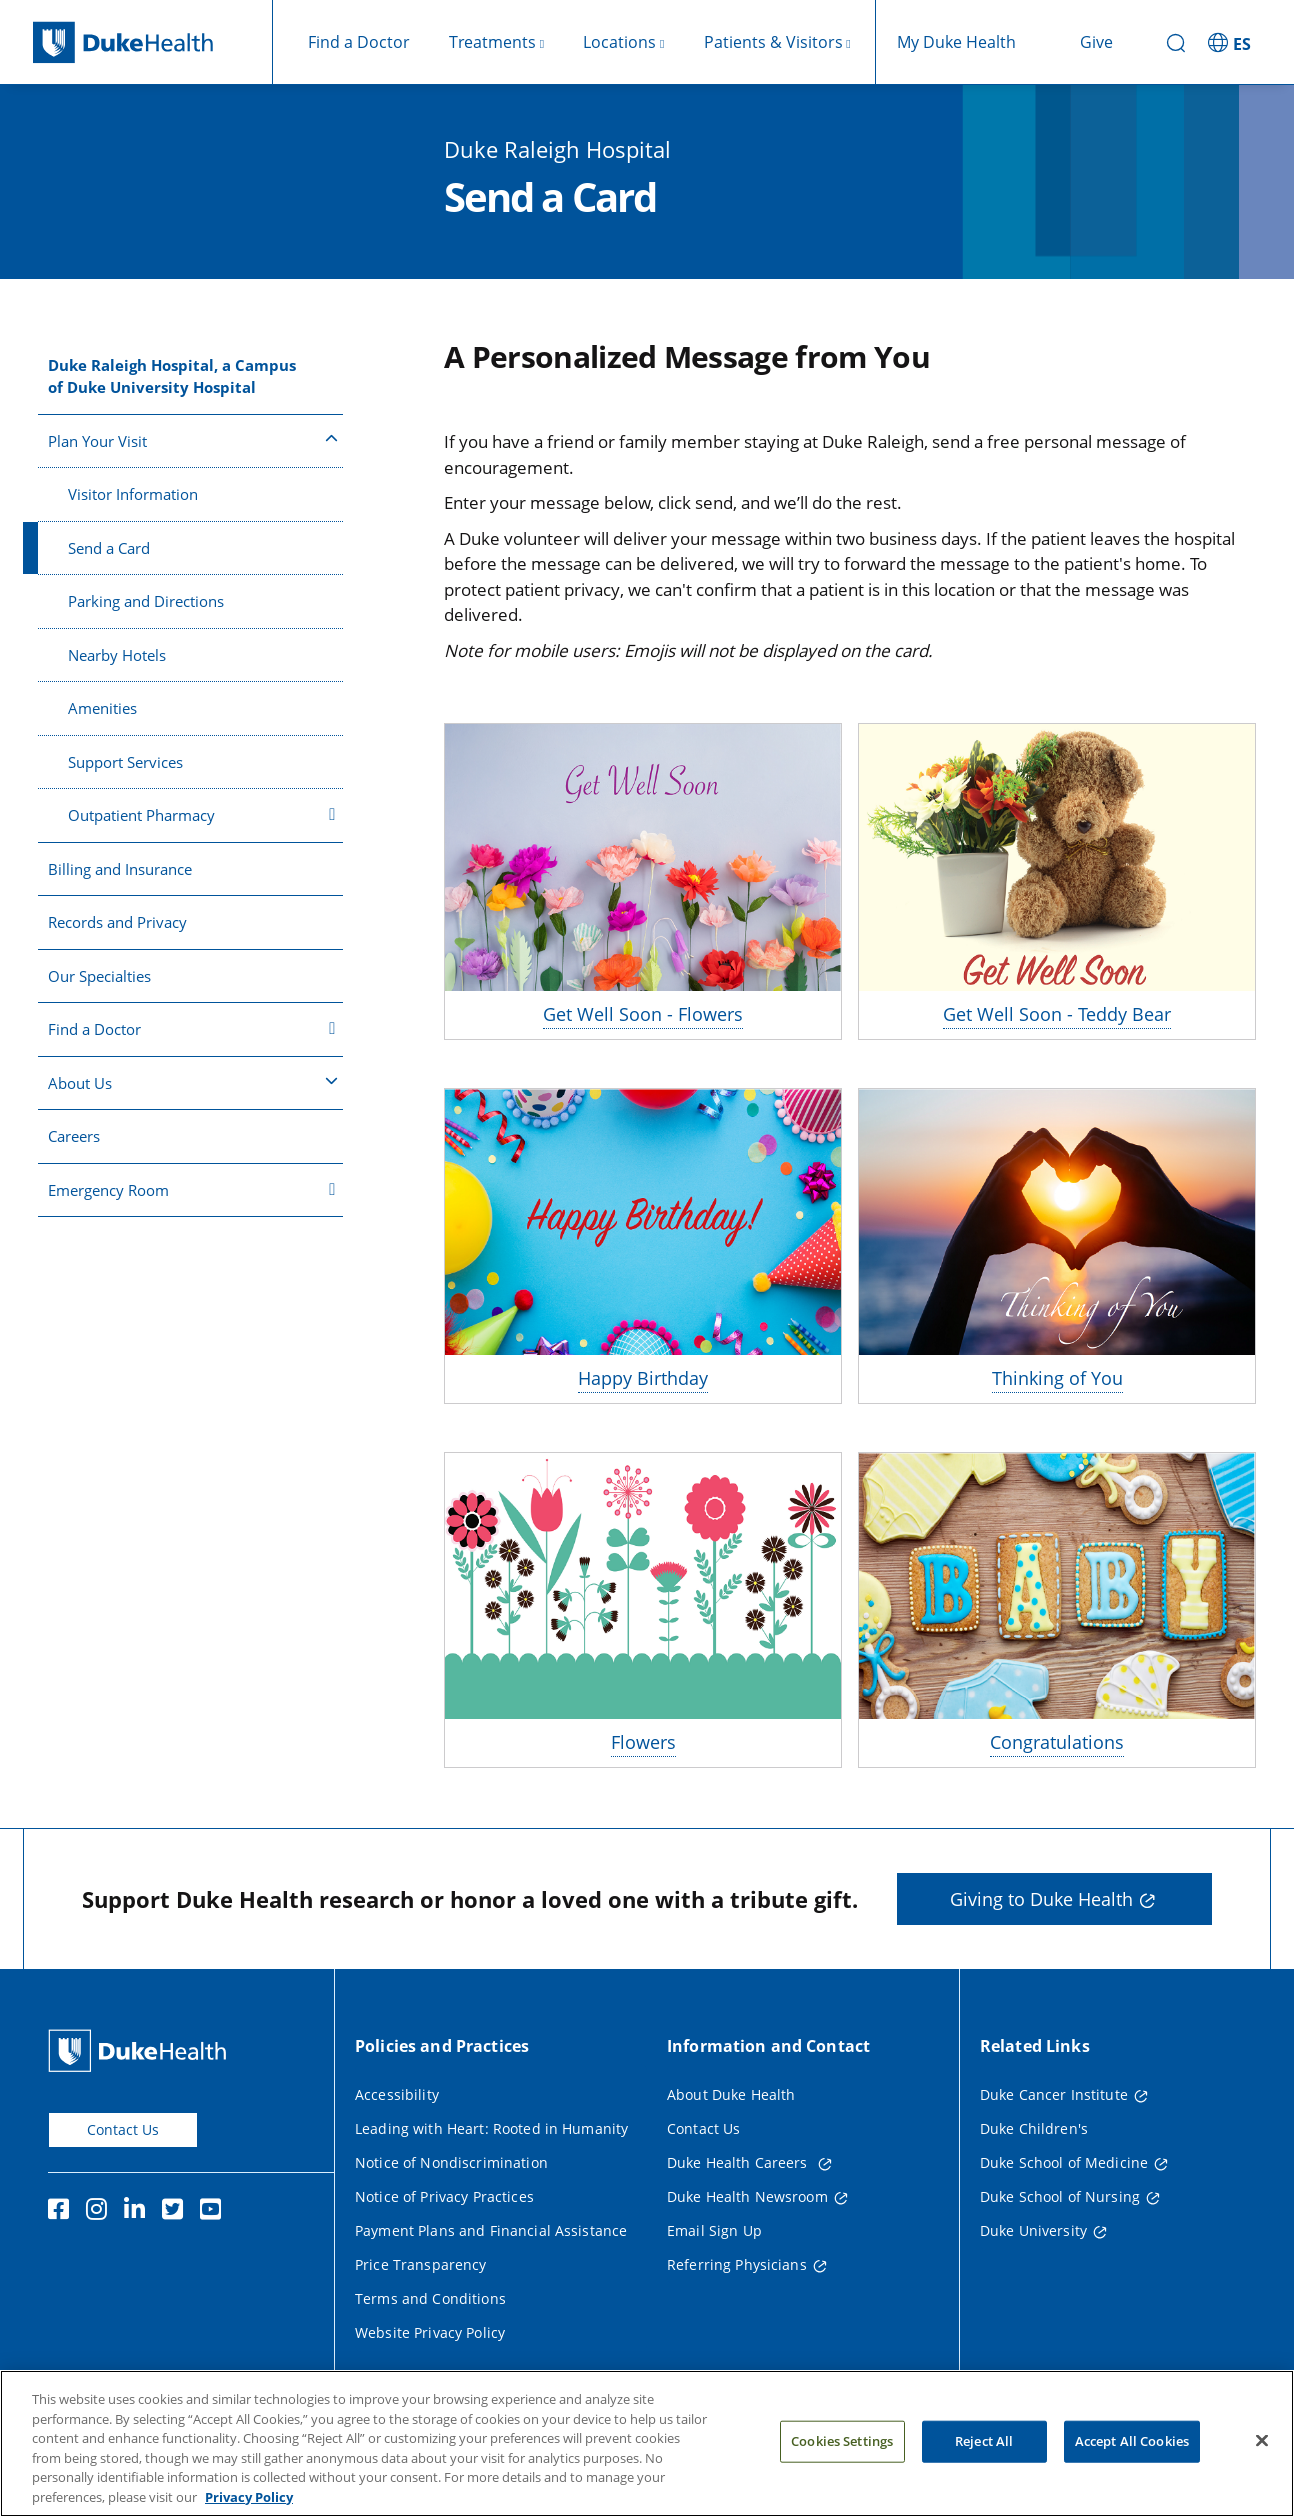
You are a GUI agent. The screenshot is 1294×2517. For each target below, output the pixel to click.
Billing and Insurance (120, 869)
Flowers (643, 1742)
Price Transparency (421, 2264)
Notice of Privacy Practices (444, 2196)
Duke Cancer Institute (1054, 2094)
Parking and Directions (146, 601)
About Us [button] (193, 1082)
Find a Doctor (359, 42)
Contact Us (123, 2129)
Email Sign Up (714, 2230)
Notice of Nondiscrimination (451, 2162)
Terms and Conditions (430, 2298)
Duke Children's (1034, 2128)
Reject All (984, 2471)
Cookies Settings (842, 2471)
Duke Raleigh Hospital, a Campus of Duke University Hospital (172, 376)
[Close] (1262, 2470)
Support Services (125, 762)
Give (1096, 42)
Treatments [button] (492, 42)
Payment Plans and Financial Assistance (491, 2230)
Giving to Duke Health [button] (1041, 1899)
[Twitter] (177, 2212)
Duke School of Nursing (1060, 2196)
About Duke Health (731, 2094)
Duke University (1033, 2230)
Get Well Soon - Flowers (643, 1014)
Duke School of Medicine (1064, 2162)
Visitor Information (133, 494)
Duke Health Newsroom (747, 2196)
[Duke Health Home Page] (141, 2050)
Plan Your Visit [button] (193, 440)
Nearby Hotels (117, 655)
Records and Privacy (117, 922)
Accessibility (397, 2094)
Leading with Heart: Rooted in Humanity (491, 2128)
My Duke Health (956, 42)
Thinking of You (1057, 1378)
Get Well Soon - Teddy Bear (1057, 1014)
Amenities (102, 708)
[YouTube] (215, 2212)
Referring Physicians (737, 2264)
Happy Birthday (643, 1378)
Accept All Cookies (1132, 2471)
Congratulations (1057, 1742)
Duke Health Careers (739, 2162)
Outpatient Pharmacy (202, 815)
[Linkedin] (139, 2212)
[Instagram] (101, 2212)
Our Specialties (99, 976)
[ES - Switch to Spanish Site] (1232, 42)
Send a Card (109, 548)
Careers (74, 1136)
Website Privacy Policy (430, 2332)
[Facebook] (63, 2212)
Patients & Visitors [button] (773, 42)
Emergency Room (192, 1190)
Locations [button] (619, 42)
